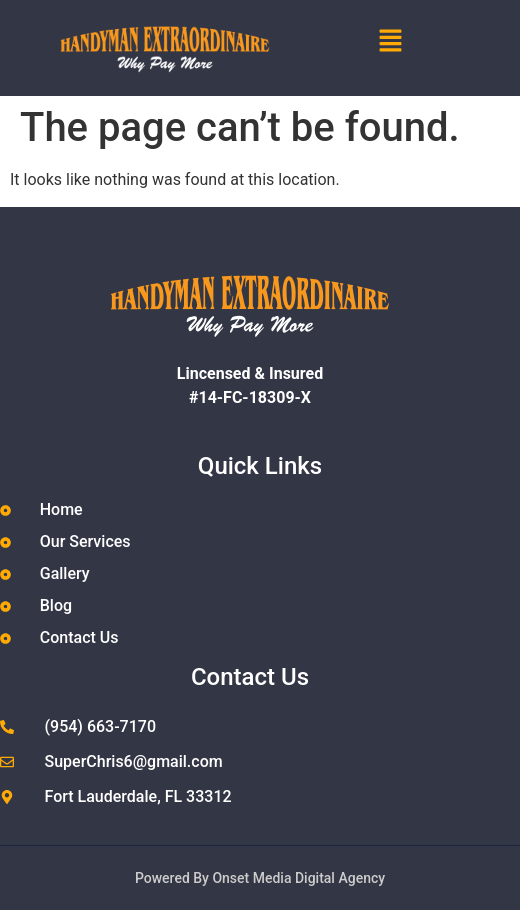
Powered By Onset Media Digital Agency (260, 878)
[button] (425, 42)
